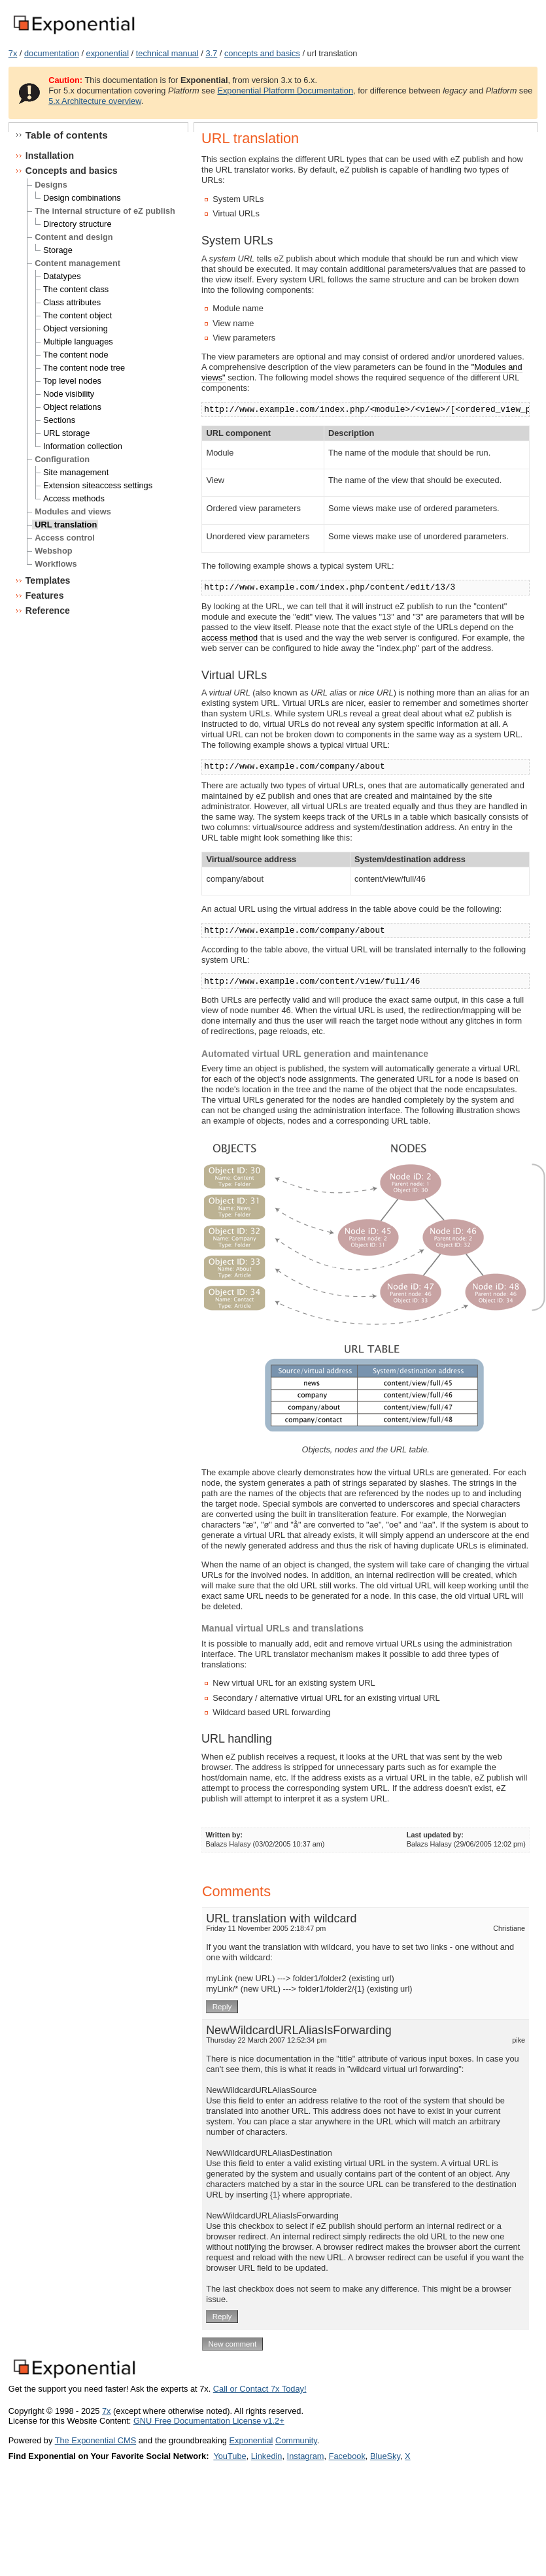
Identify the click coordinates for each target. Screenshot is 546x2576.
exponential (107, 53)
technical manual (167, 53)
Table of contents (67, 135)
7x (13, 53)
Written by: (224, 1835)
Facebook (347, 2456)
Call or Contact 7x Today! (260, 2389)
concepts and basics (262, 53)
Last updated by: (435, 1835)
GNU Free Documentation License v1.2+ (208, 2421)
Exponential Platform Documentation (285, 90)
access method (229, 638)
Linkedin (266, 2456)
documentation (51, 53)
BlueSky (385, 2456)
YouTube (229, 2456)
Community (296, 2440)
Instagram (305, 2456)
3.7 (211, 53)
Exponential (251, 2440)
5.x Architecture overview (94, 101)
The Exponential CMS (95, 2440)
